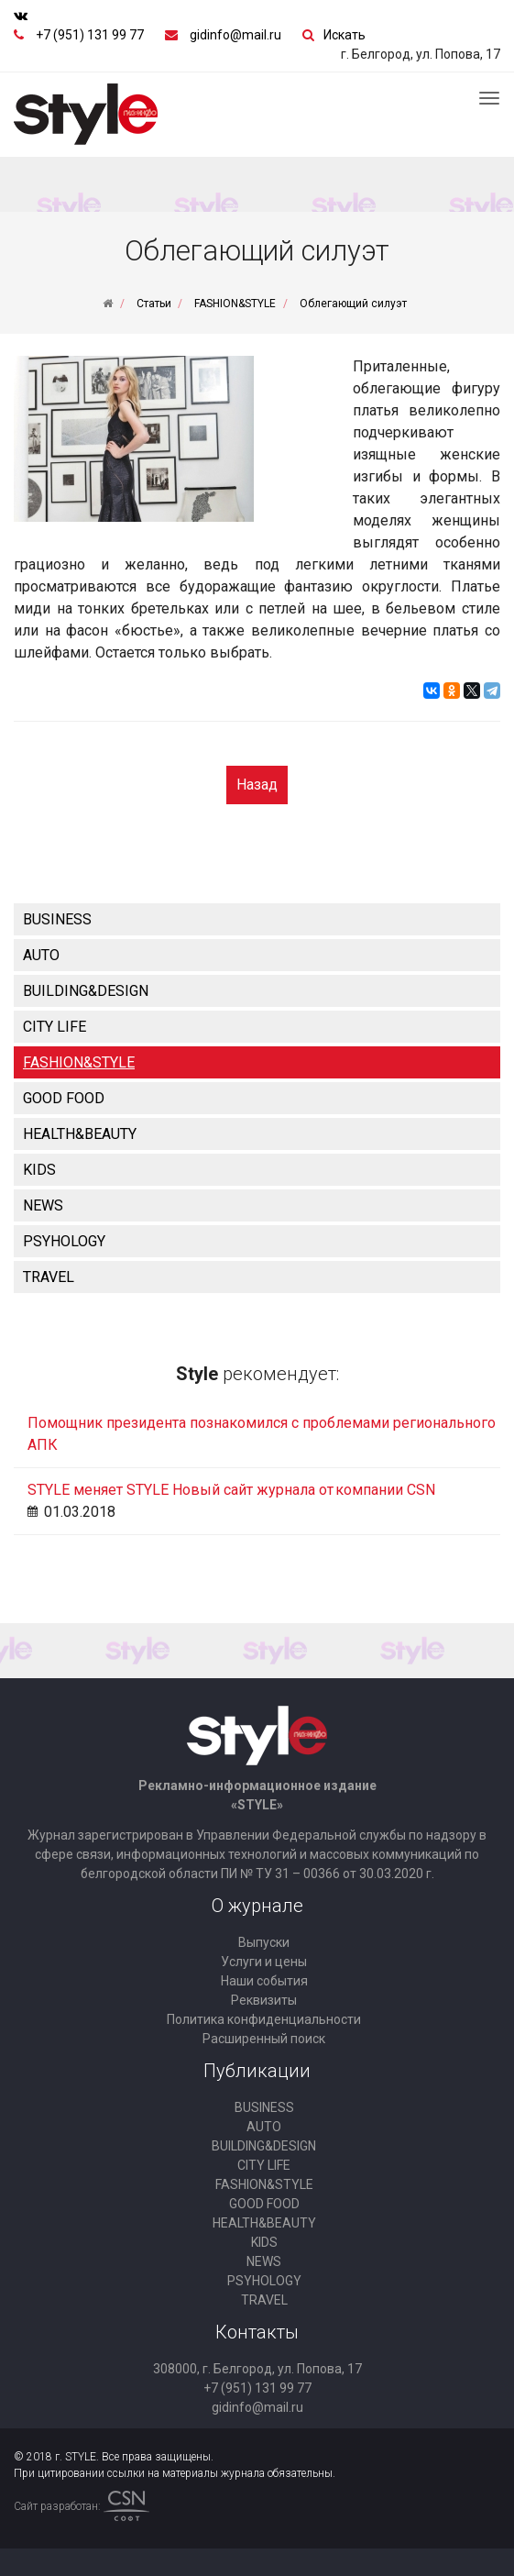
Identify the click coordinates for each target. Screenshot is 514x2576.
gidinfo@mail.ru (235, 35)
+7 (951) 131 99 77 (90, 35)
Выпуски (264, 1942)
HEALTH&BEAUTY (80, 1134)
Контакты (257, 2332)
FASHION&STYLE (79, 1062)
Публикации (257, 2071)
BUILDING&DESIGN (85, 991)
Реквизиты (264, 2000)
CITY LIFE (54, 1026)
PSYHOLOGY (64, 1241)
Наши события (264, 1980)
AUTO (41, 955)
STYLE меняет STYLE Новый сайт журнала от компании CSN (231, 1489)
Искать (344, 34)
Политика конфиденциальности (264, 2019)
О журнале (257, 1906)
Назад (257, 784)
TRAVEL (48, 1277)
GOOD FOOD (63, 1098)
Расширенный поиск (263, 2038)
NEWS (43, 1205)
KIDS (39, 1169)
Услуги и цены (264, 1961)
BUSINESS (57, 919)
